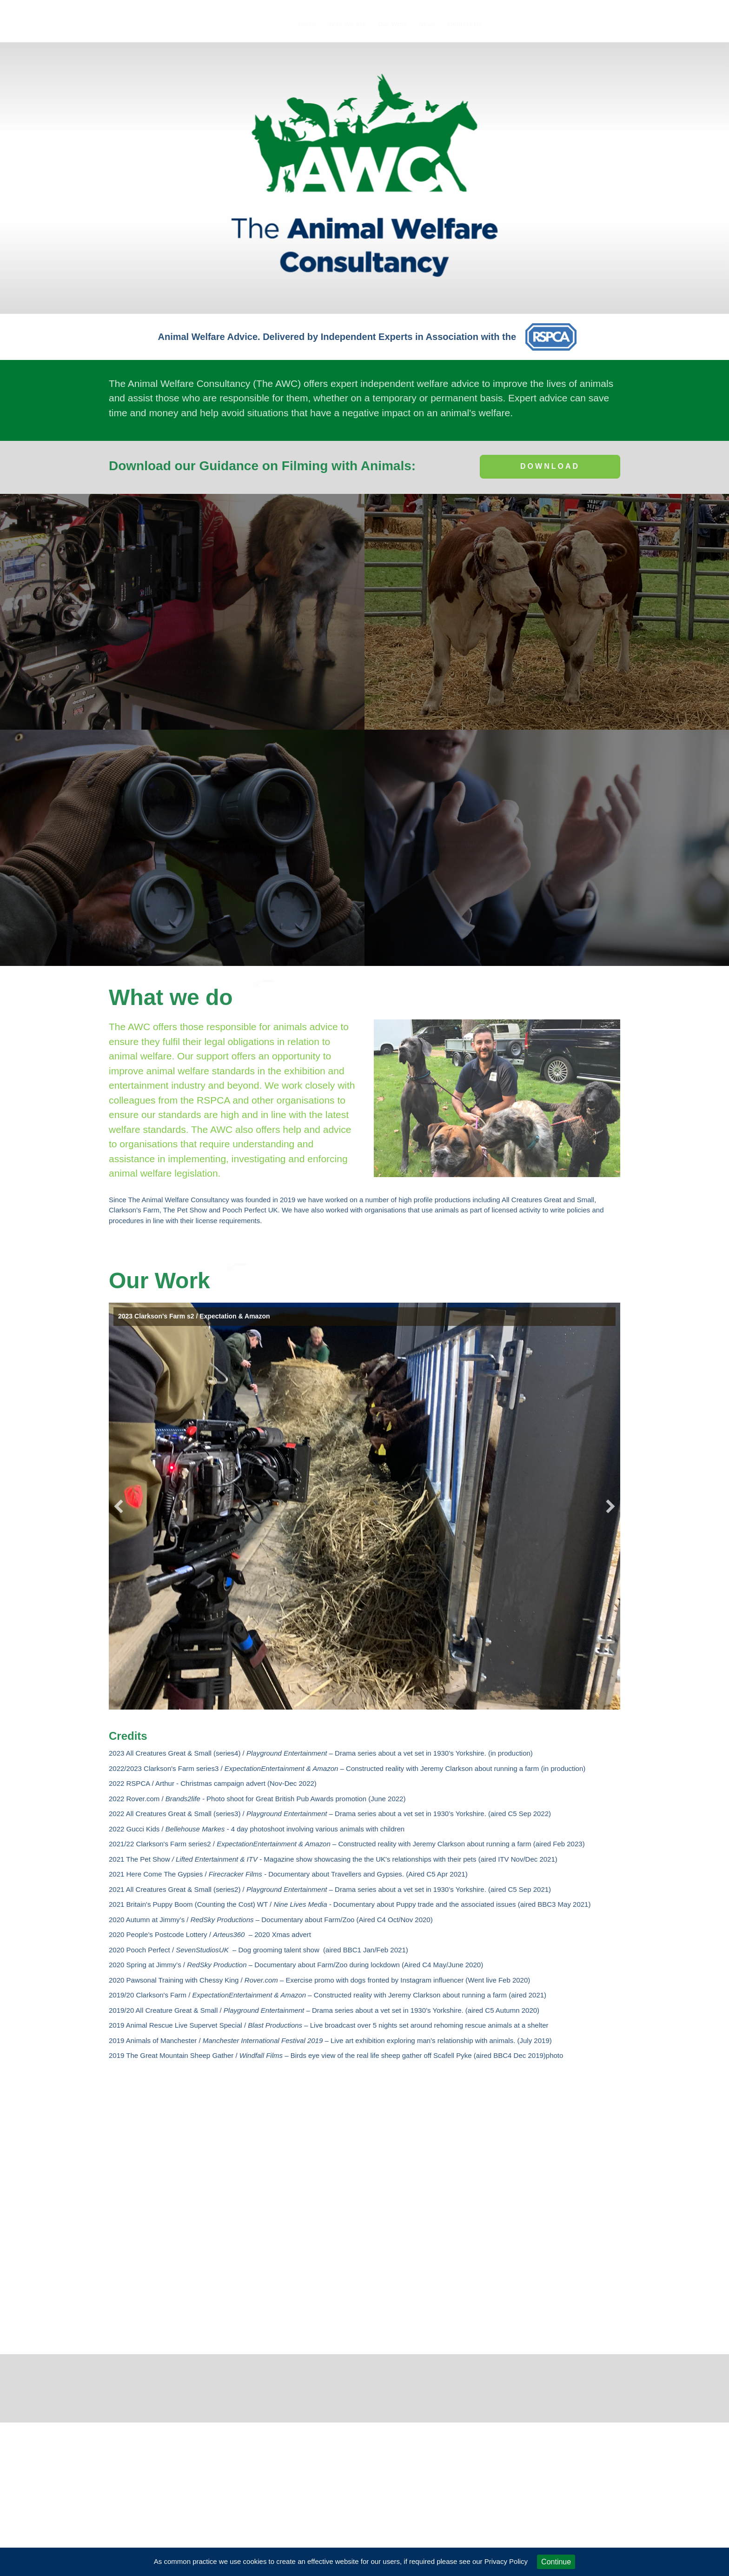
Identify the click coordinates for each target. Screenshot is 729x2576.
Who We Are (347, 24)
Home (307, 24)
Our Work (393, 24)
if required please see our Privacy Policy (466, 2561)
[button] (118, 1506)
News (427, 24)
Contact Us (465, 24)
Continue (556, 2562)
